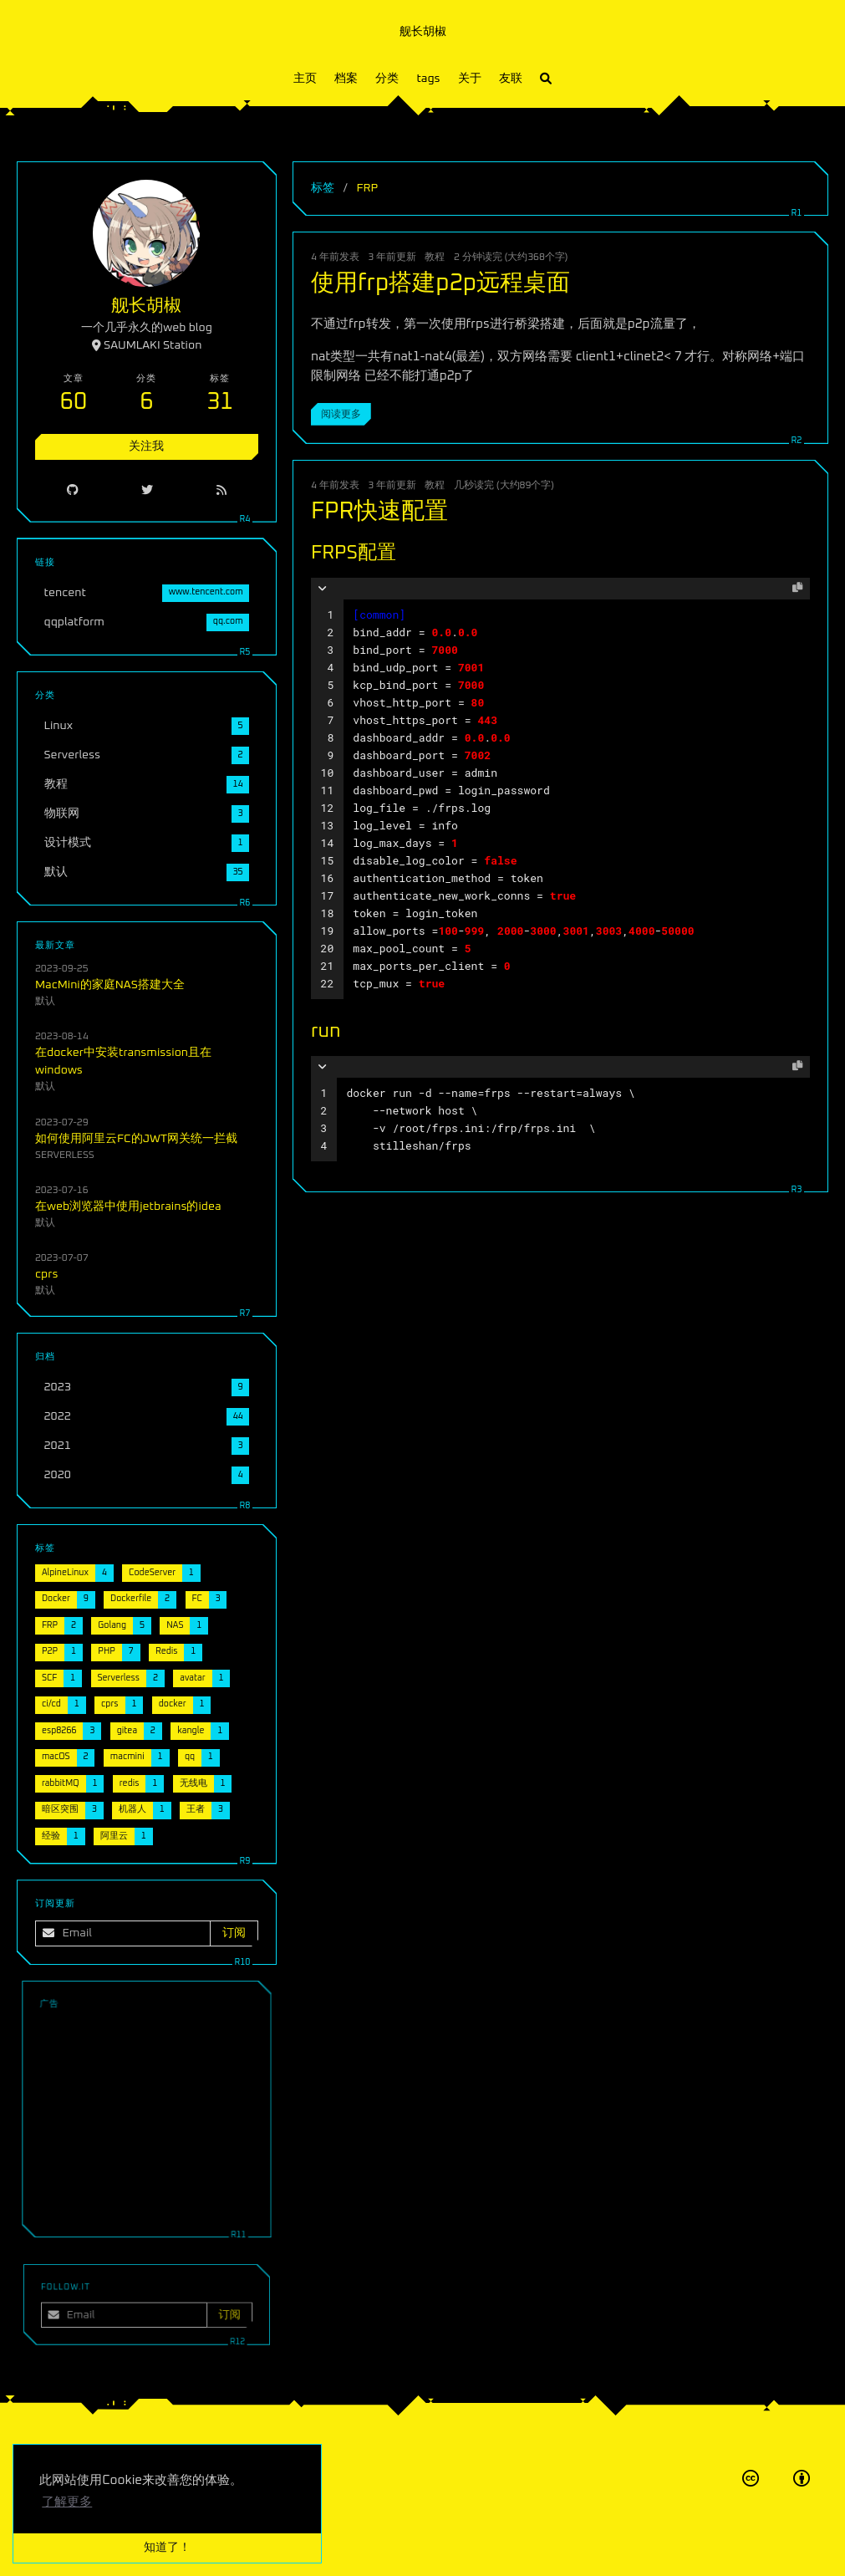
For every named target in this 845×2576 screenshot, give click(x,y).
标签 (322, 188)
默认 (45, 1001)
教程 (435, 257)
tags (428, 78)
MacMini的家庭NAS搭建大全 (110, 985)
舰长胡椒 (423, 32)
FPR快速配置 (379, 511)
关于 (469, 78)
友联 (510, 78)
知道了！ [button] (167, 2547)
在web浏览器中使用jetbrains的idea (128, 1206)
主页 (305, 78)
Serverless (64, 1155)
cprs (46, 1274)
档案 (346, 78)
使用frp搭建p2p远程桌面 (440, 283)
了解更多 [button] (67, 2502)
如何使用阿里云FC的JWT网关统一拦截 (136, 1139)
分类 (387, 78)
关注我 (146, 446)
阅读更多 (341, 414)
